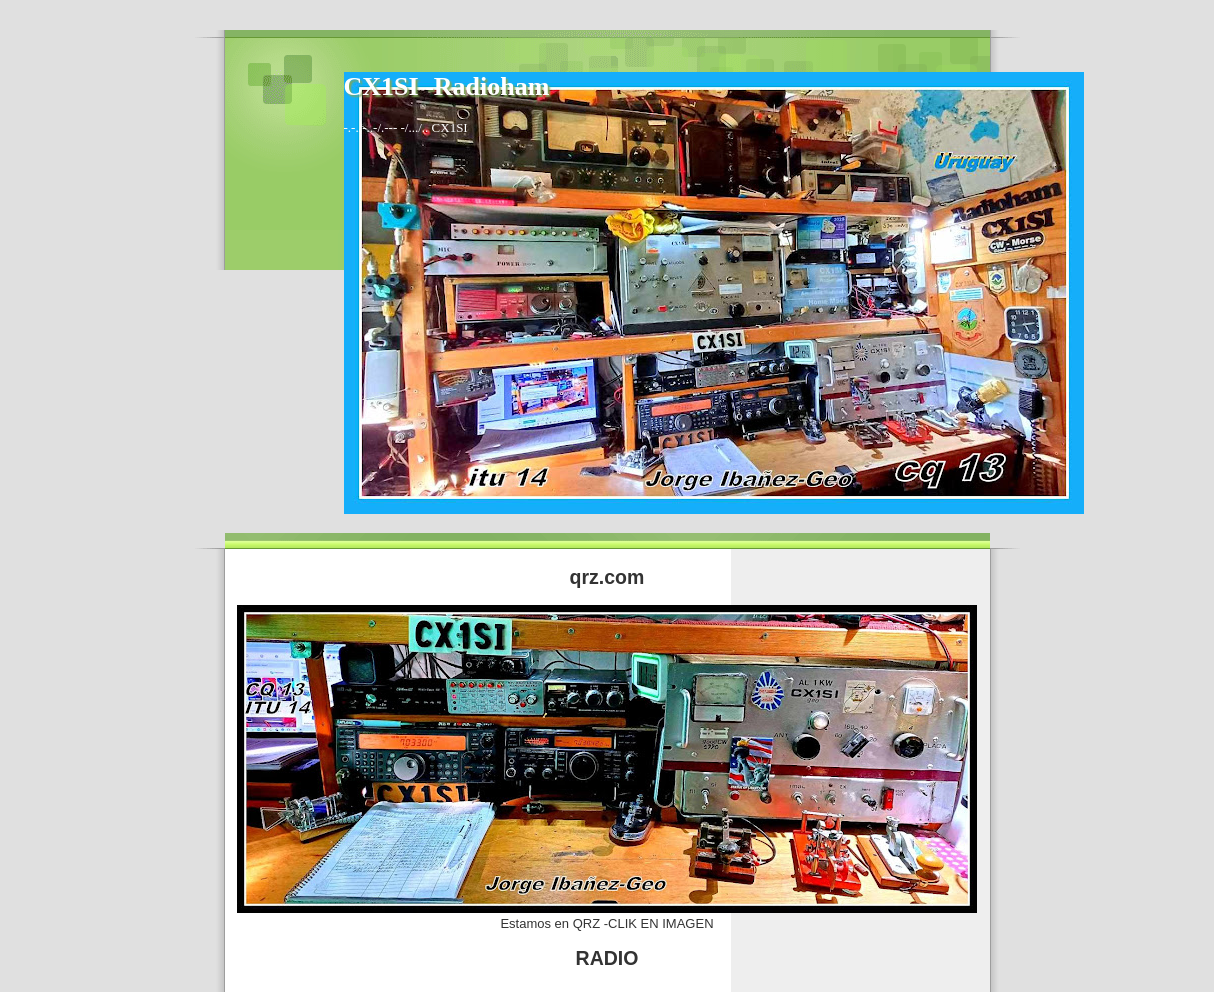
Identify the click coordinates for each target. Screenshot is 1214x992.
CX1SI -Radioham (447, 86)
